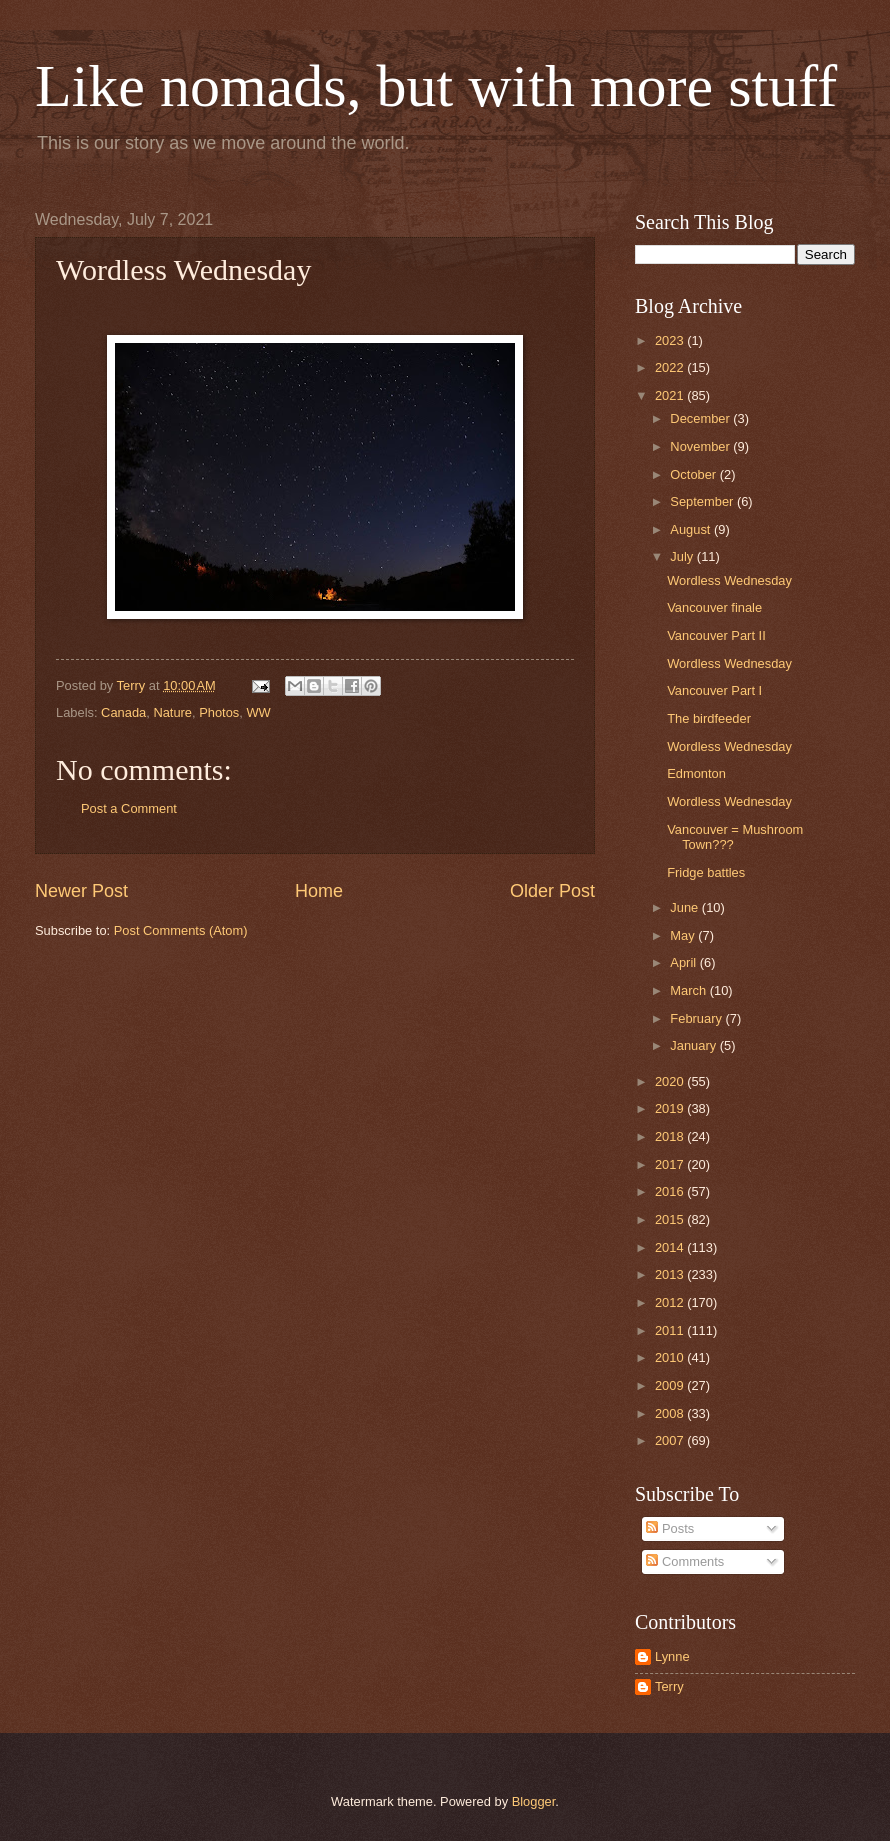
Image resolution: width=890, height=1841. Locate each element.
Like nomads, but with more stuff (436, 86)
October (694, 474)
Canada (123, 712)
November (701, 446)
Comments (685, 1561)
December (701, 418)
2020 (671, 1081)
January (694, 1045)
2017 (671, 1164)
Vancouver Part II (716, 635)
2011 (671, 1330)
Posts (670, 1528)
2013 (671, 1274)
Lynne (672, 1656)
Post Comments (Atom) (181, 930)
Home (319, 891)
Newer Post (81, 891)
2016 (671, 1191)
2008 (671, 1413)
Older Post (552, 891)
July (683, 556)
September (703, 501)
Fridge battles (706, 872)
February (697, 1018)
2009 (671, 1385)
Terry (669, 1686)
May (684, 935)
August (692, 529)
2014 (671, 1247)
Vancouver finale (714, 607)
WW (258, 712)
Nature (172, 712)
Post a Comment (129, 808)
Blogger (534, 1801)
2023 (671, 340)
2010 (671, 1357)
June (686, 907)
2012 (671, 1302)
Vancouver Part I (714, 690)
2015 (671, 1219)
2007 (671, 1440)
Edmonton (696, 773)
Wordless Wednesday (729, 580)
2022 (671, 367)
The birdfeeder (709, 718)
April (684, 962)
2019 (671, 1108)
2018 (671, 1136)
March (689, 990)
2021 (671, 395)
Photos (219, 712)
